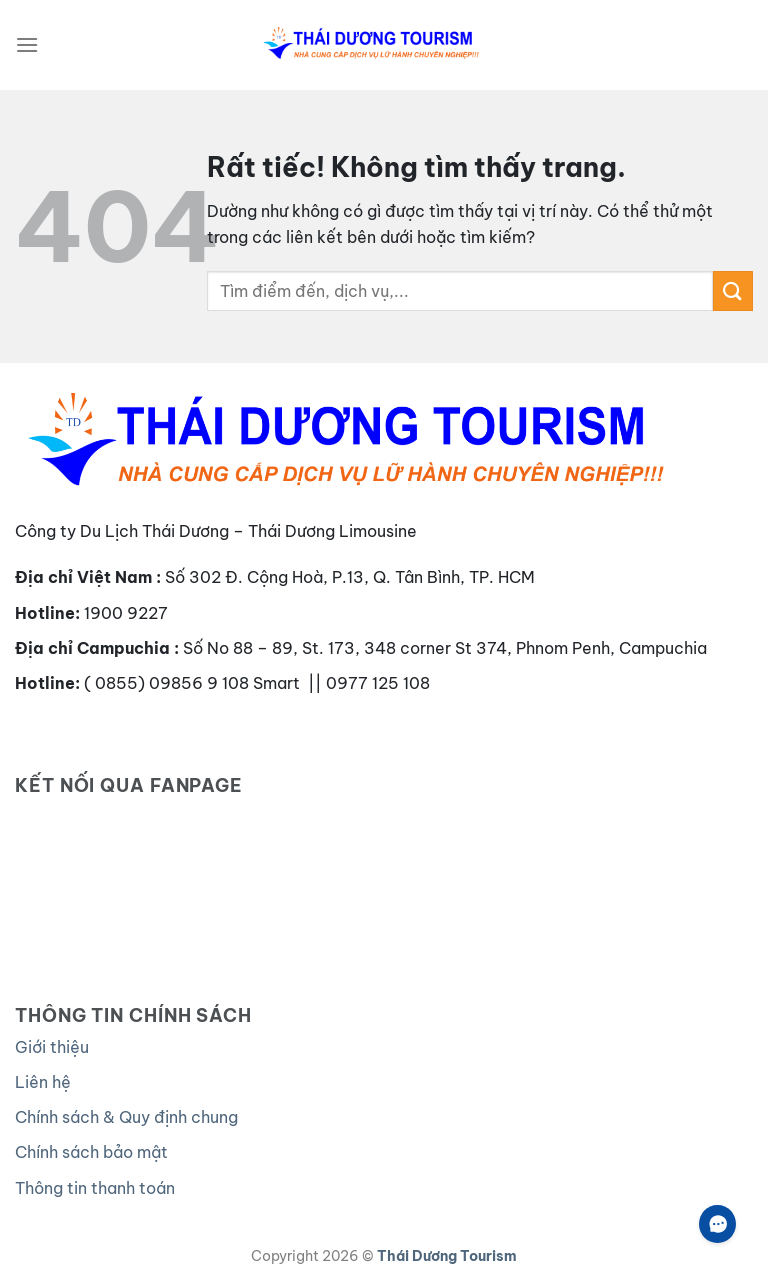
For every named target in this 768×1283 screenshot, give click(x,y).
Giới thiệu (52, 1047)
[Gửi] (733, 290)
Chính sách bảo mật (91, 1152)
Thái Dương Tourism (447, 1256)
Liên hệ (43, 1082)
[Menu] (27, 44)
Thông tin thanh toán (95, 1188)
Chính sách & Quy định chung (126, 1117)
